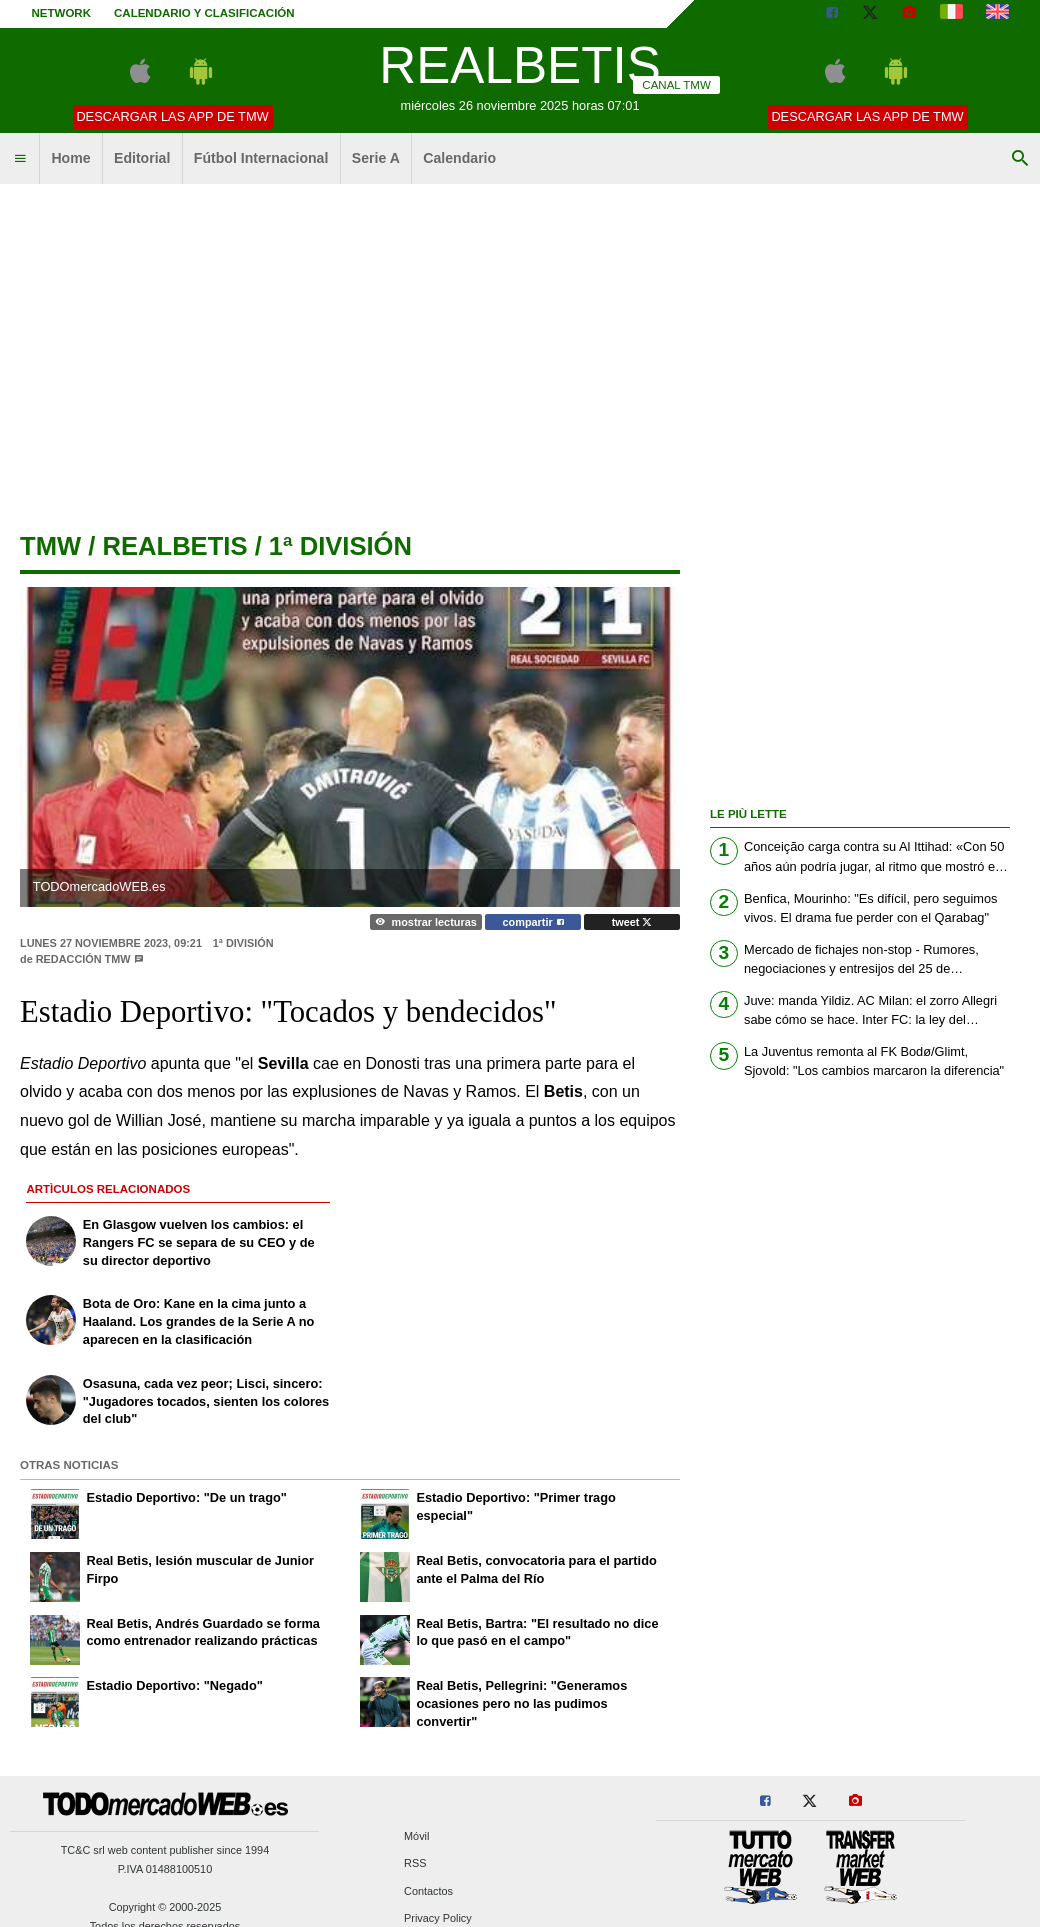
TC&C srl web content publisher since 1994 (165, 1850)
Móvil (416, 1837)
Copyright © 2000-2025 (165, 1907)
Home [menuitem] (70, 158)
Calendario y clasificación (204, 13)
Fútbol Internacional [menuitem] (261, 158)
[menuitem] (20, 159)
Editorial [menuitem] (142, 158)
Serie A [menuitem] (376, 158)
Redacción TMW (83, 959)
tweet (632, 922)
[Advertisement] (520, 350)
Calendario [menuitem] (459, 158)
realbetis (174, 546)
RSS (415, 1864)
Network (62, 13)
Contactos (428, 1891)
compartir (533, 922)
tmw (50, 546)
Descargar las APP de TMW (172, 116)
